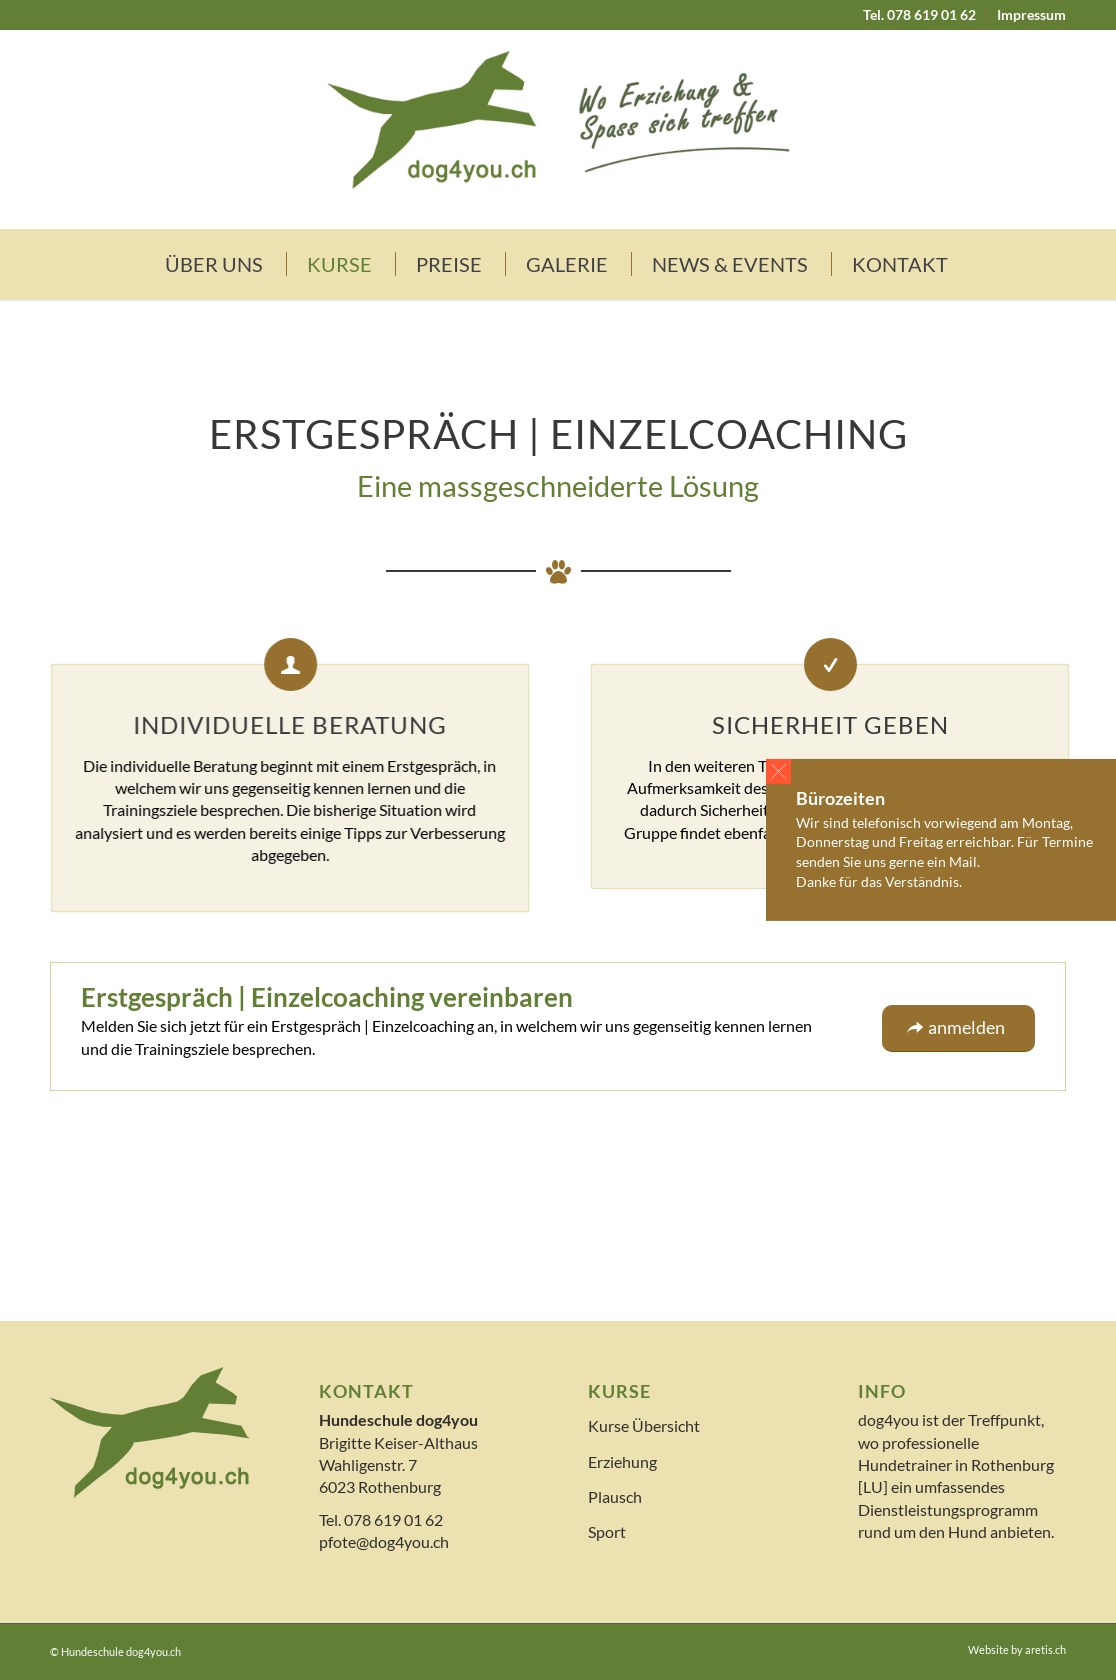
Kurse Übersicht (644, 1425)
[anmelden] (958, 1028)
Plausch (615, 1496)
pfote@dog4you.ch (384, 1541)
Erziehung (622, 1461)
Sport (607, 1531)
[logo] (558, 129)
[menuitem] (920, 15)
